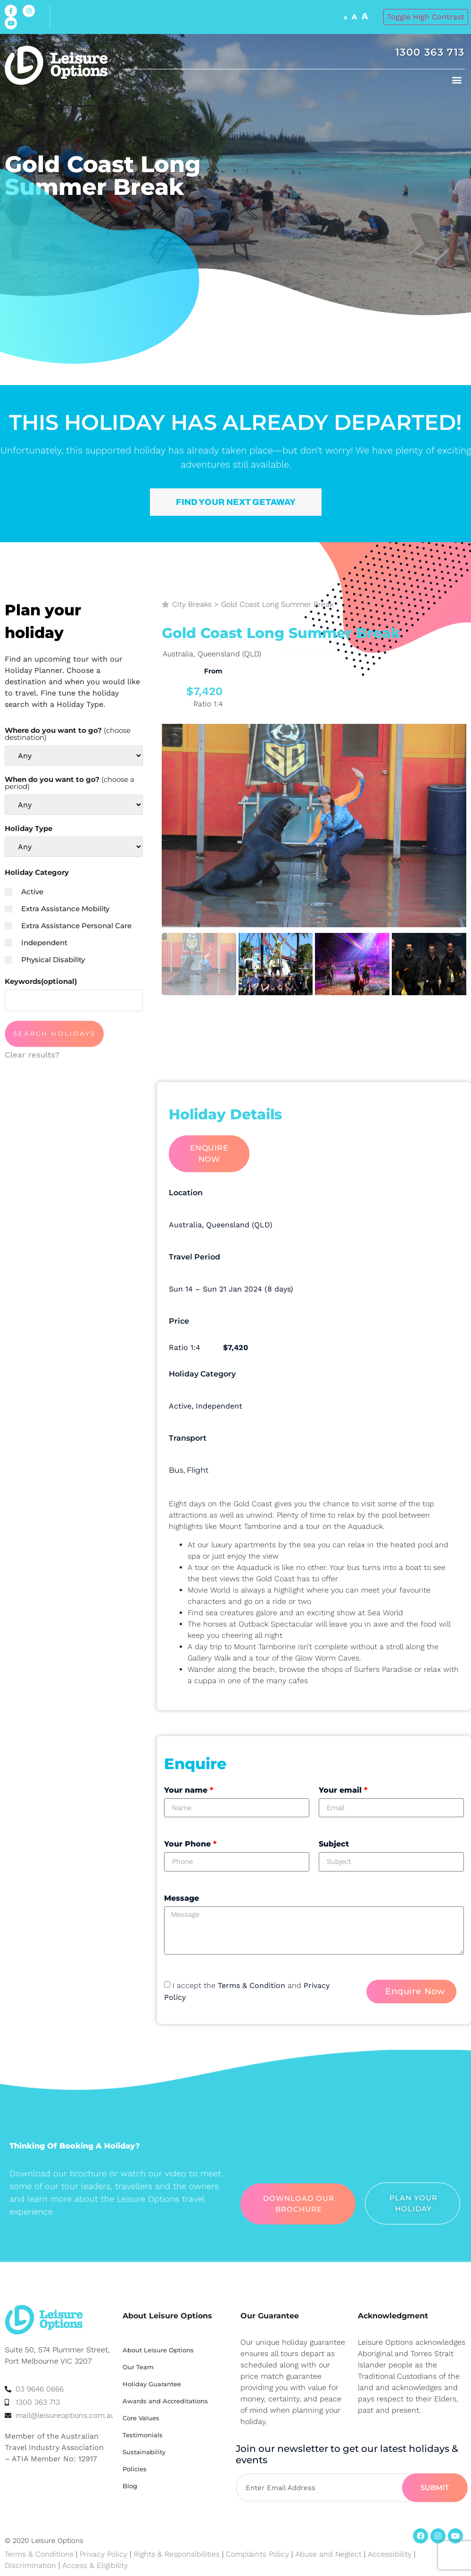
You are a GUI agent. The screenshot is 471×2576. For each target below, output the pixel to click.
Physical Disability (45, 959)
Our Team (138, 2367)
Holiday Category (37, 872)
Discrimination (31, 2565)
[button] (457, 79)
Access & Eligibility (95, 2565)
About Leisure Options (158, 2350)
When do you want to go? (69, 783)
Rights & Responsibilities (176, 2554)
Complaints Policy (257, 2554)
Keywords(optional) (41, 981)
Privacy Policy (103, 2554)
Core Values (141, 2418)
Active (24, 891)
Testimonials (143, 2435)
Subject (334, 1843)
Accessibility (390, 2554)
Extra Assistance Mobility (57, 908)
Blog (130, 2486)
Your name (188, 1790)
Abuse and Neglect (328, 2554)
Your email (343, 1790)
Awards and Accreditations (165, 2401)
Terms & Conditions (39, 2554)
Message (181, 1898)
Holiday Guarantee (152, 2384)
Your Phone (190, 1843)
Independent (36, 942)
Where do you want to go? (68, 734)
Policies (135, 2469)
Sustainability (144, 2452)
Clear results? (32, 1054)
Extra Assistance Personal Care (68, 925)
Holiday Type (28, 828)
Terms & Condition (251, 1985)
